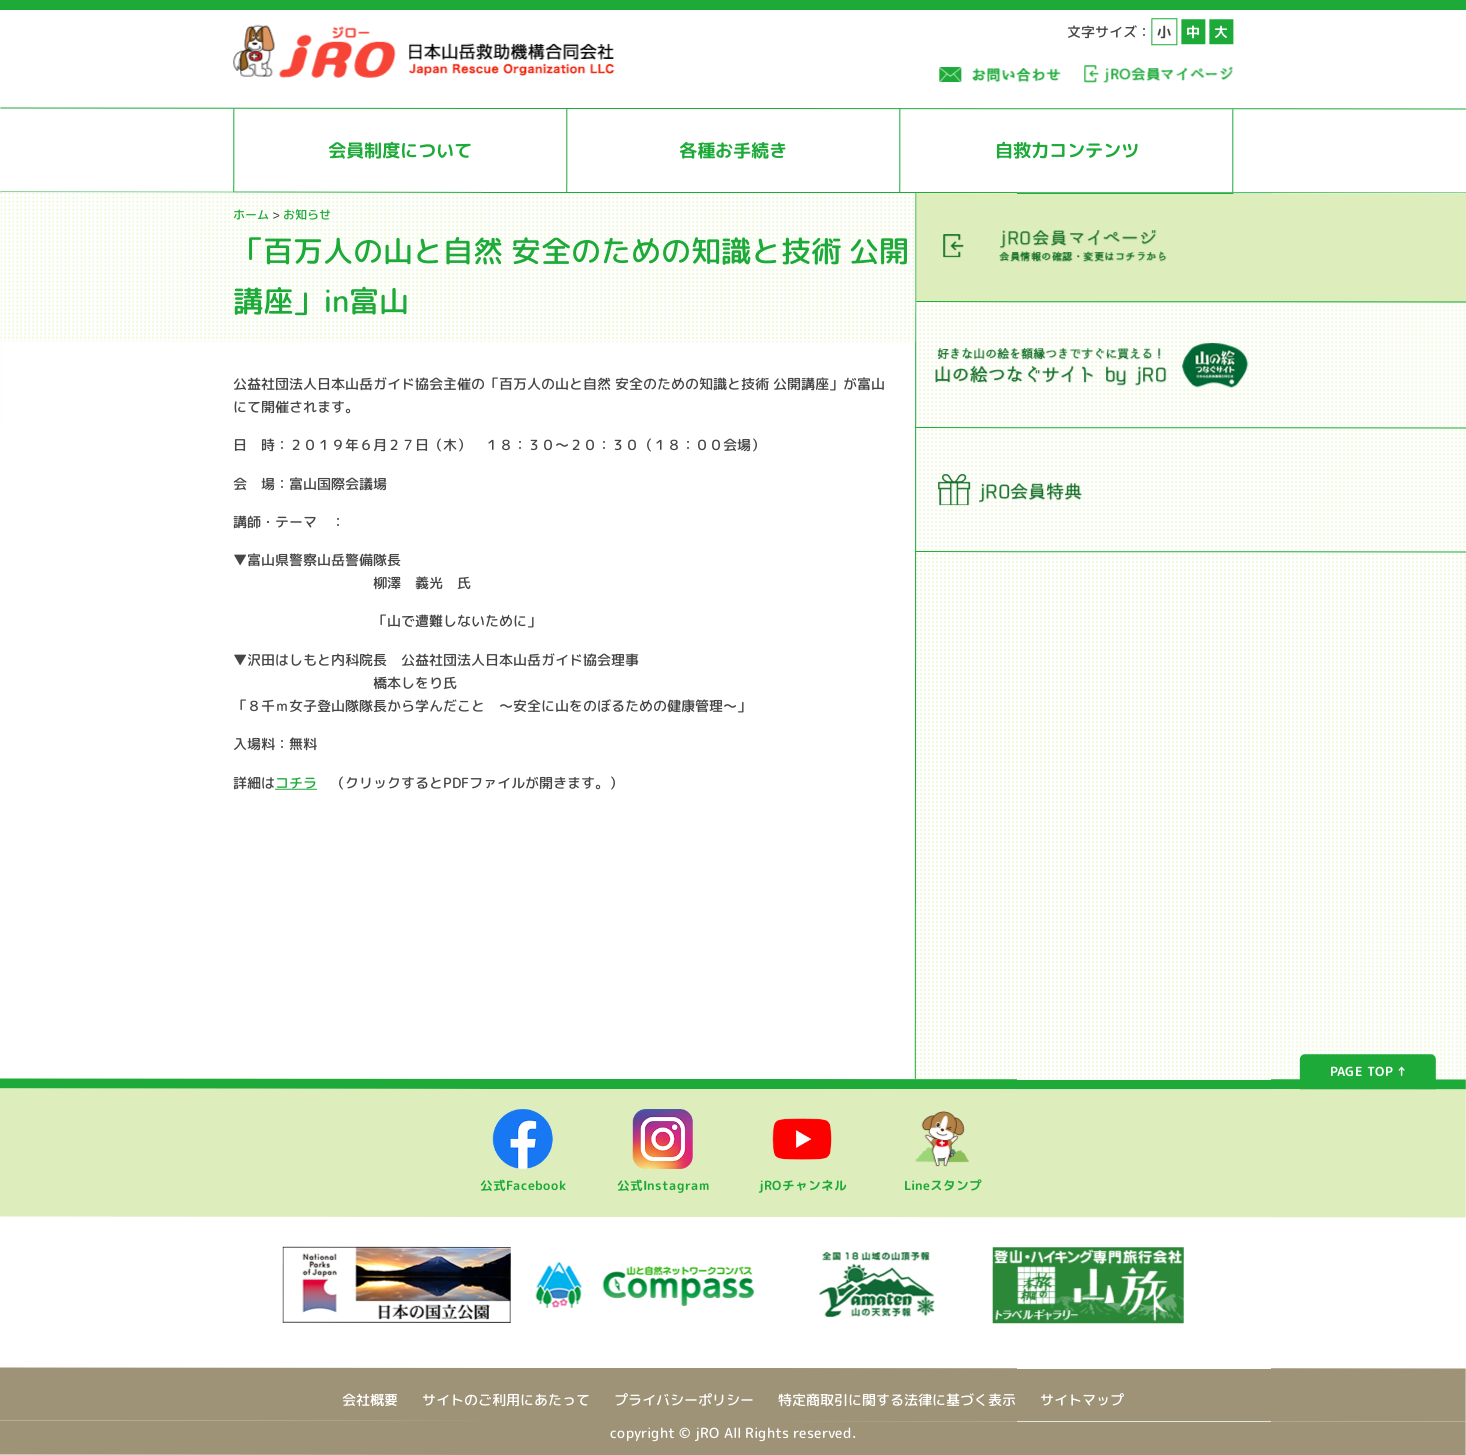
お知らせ (307, 214)
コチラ (296, 781)
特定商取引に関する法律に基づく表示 (897, 1399)
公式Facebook (523, 1177)
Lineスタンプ (943, 1177)
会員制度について (400, 150)
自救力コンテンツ (1067, 150)
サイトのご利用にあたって (506, 1399)
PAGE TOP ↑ (1368, 1072)
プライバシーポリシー (684, 1399)
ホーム (251, 214)
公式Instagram (663, 1177)
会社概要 (370, 1399)
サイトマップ (1082, 1400)
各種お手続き (733, 150)
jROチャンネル (803, 1177)
